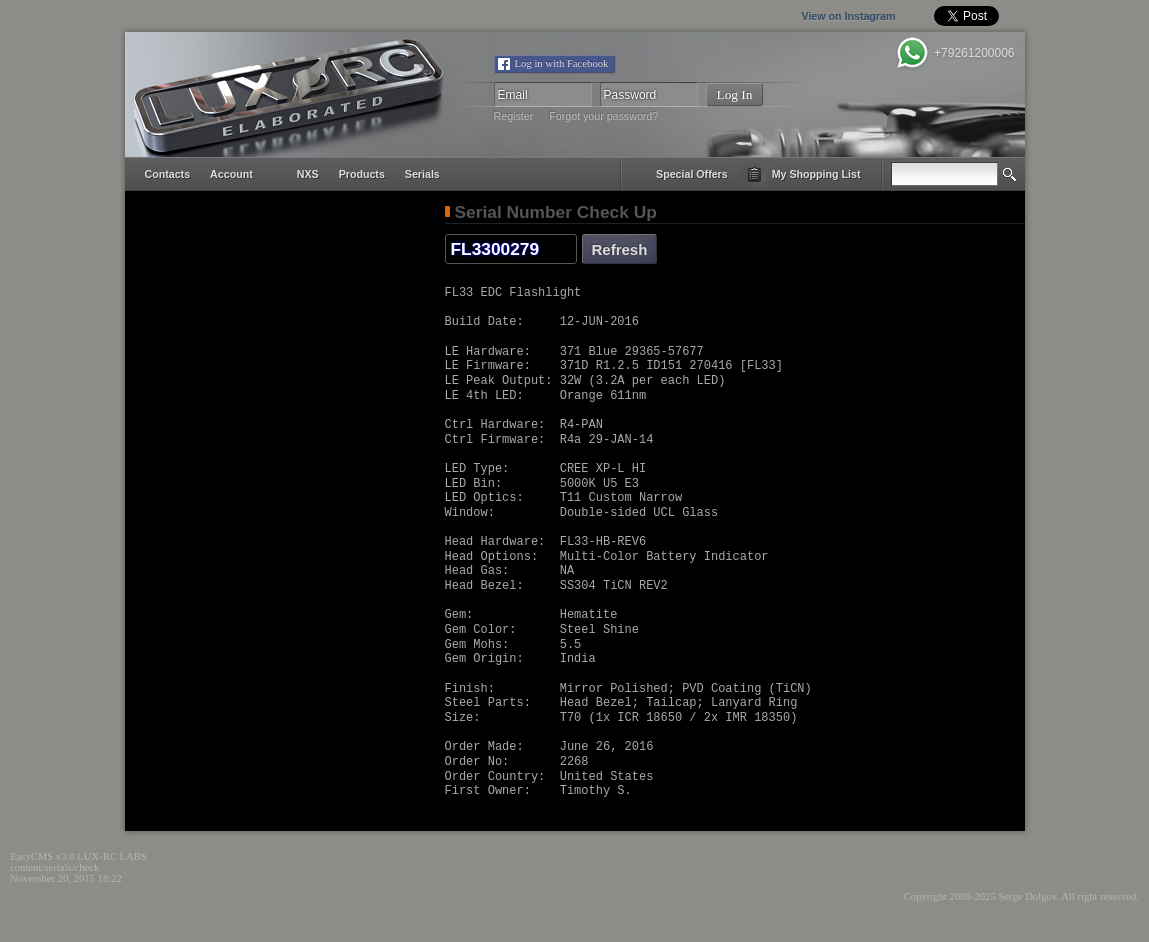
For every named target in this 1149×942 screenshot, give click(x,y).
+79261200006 (974, 53)
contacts (168, 174)
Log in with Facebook (562, 63)
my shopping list (816, 174)
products (362, 174)
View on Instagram (807, 16)
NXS (308, 174)
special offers (692, 174)
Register (514, 116)
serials (422, 174)
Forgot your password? (603, 116)
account (231, 174)
